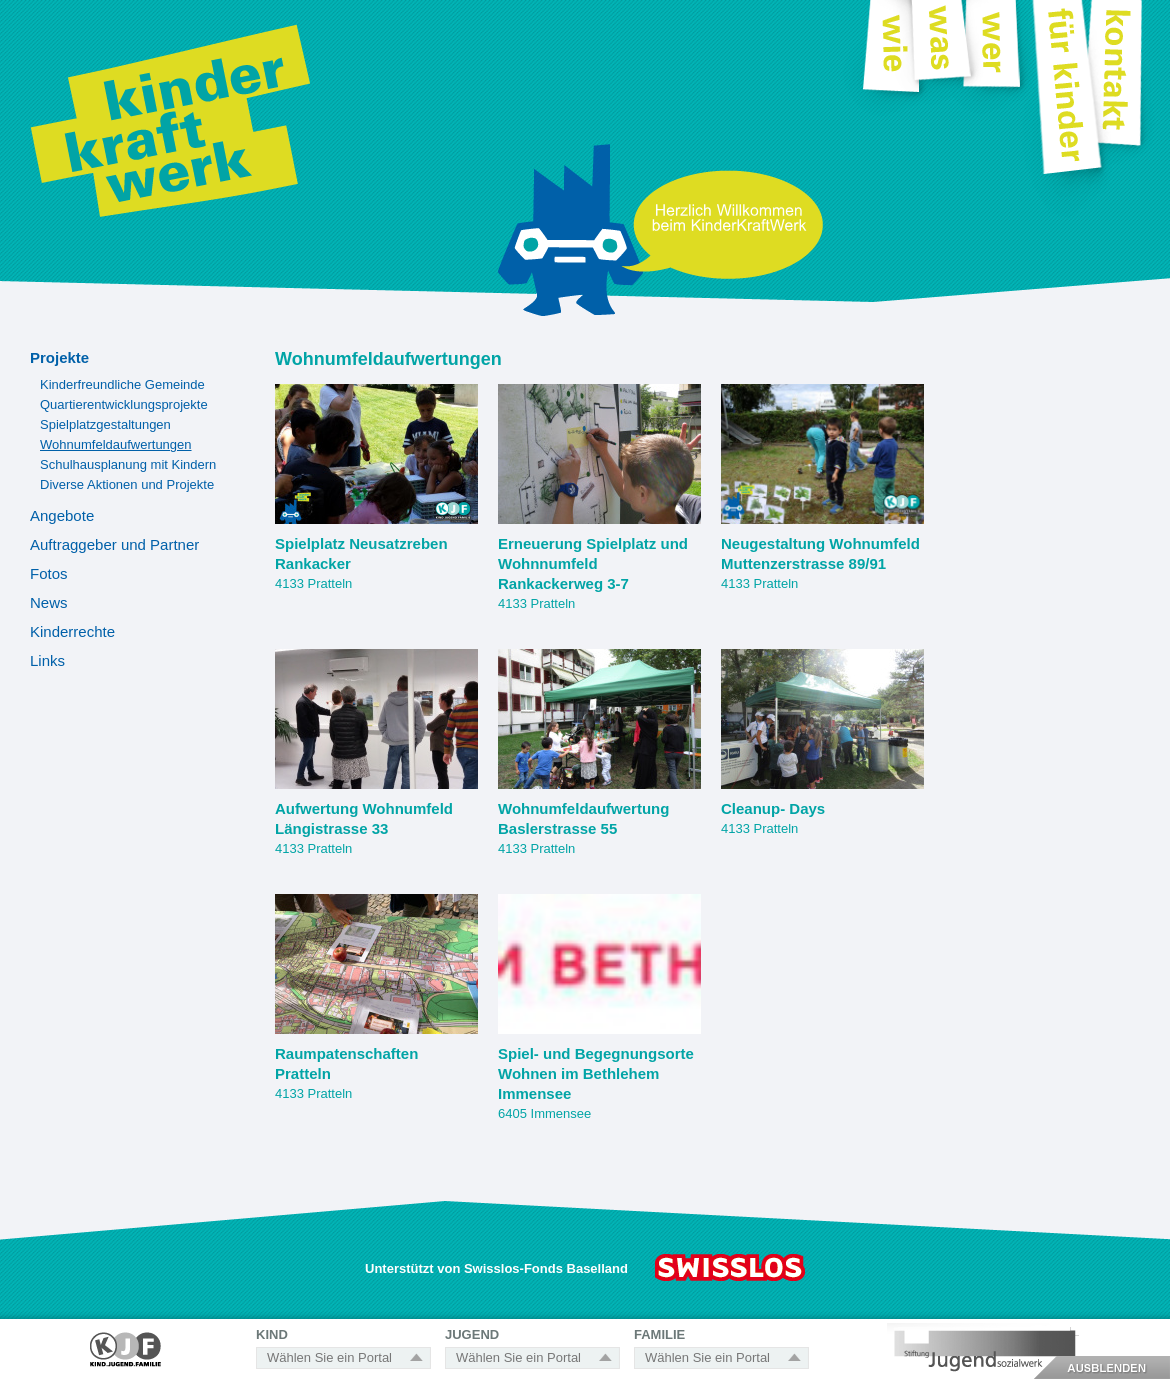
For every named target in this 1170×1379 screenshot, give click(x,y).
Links (47, 660)
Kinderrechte (72, 631)
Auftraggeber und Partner (114, 544)
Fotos (49, 573)
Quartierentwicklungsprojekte (124, 404)
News (49, 602)
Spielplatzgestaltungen (105, 424)
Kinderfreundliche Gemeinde (122, 384)
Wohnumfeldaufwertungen (116, 444)
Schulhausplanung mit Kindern (128, 464)
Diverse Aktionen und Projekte (127, 484)
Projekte (59, 357)
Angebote (62, 515)
